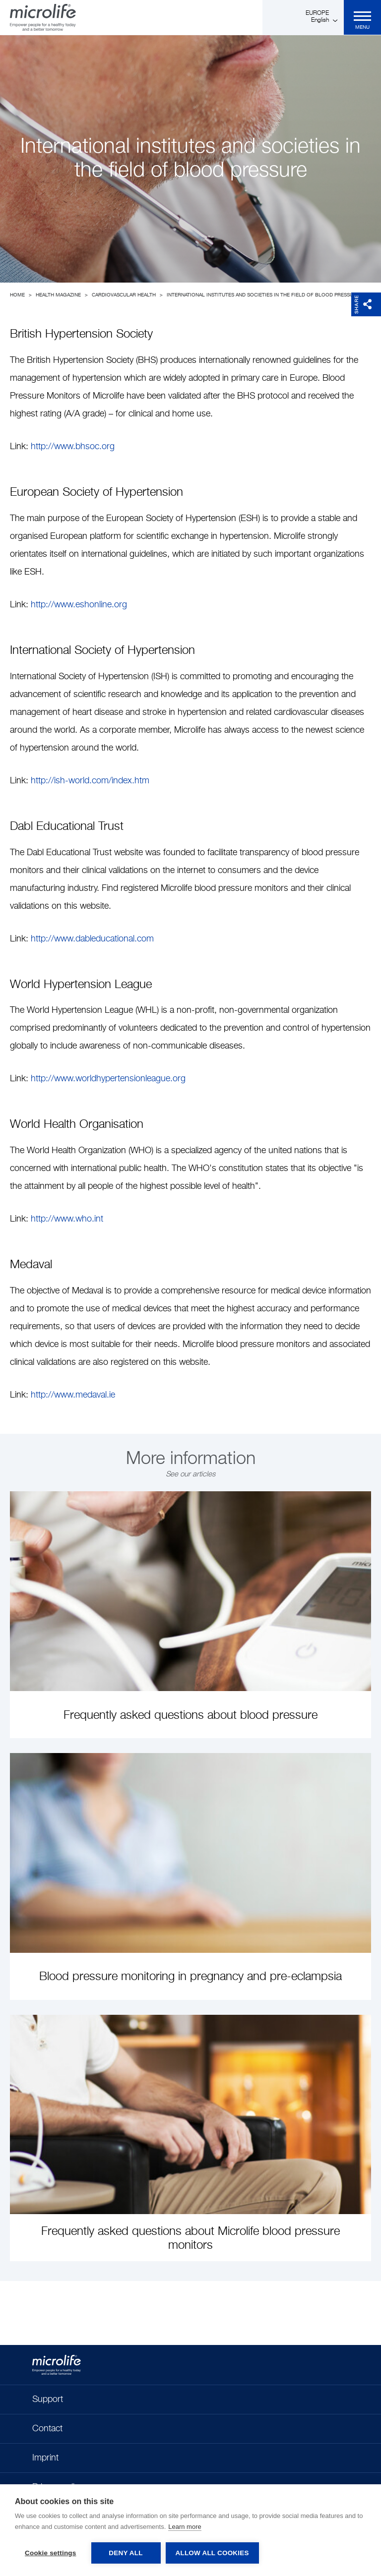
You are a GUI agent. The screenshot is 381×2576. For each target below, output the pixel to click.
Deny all (125, 2553)
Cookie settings (50, 2553)
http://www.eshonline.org (79, 604)
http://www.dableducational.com (92, 939)
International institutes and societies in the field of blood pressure (263, 295)
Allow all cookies (212, 2553)
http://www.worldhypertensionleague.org (109, 1078)
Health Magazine (58, 295)
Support (47, 2399)
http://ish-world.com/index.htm (90, 780)
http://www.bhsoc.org (73, 446)
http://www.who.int (67, 1219)
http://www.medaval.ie (73, 1395)
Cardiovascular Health (124, 295)
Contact (47, 2428)
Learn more (184, 2526)
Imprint (45, 2458)
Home (17, 295)
